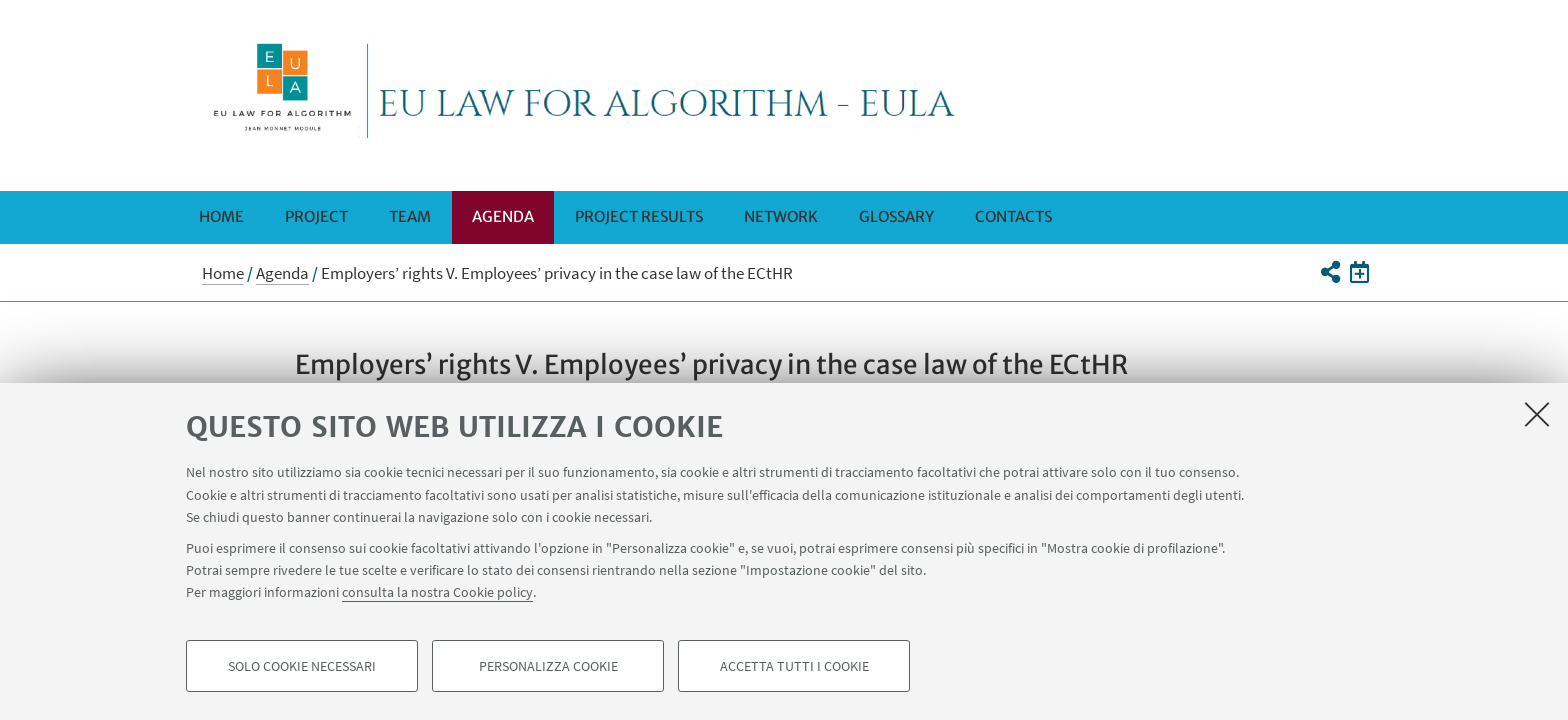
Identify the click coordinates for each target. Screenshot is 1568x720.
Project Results (639, 216)
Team (410, 216)
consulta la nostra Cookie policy (437, 592)
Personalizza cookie (548, 666)
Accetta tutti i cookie (794, 666)
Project (316, 216)
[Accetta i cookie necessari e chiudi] (1537, 414)
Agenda (503, 216)
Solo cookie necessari (302, 666)
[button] (1329, 272)
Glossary (896, 216)
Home (221, 216)
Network (781, 216)
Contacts (1013, 216)
